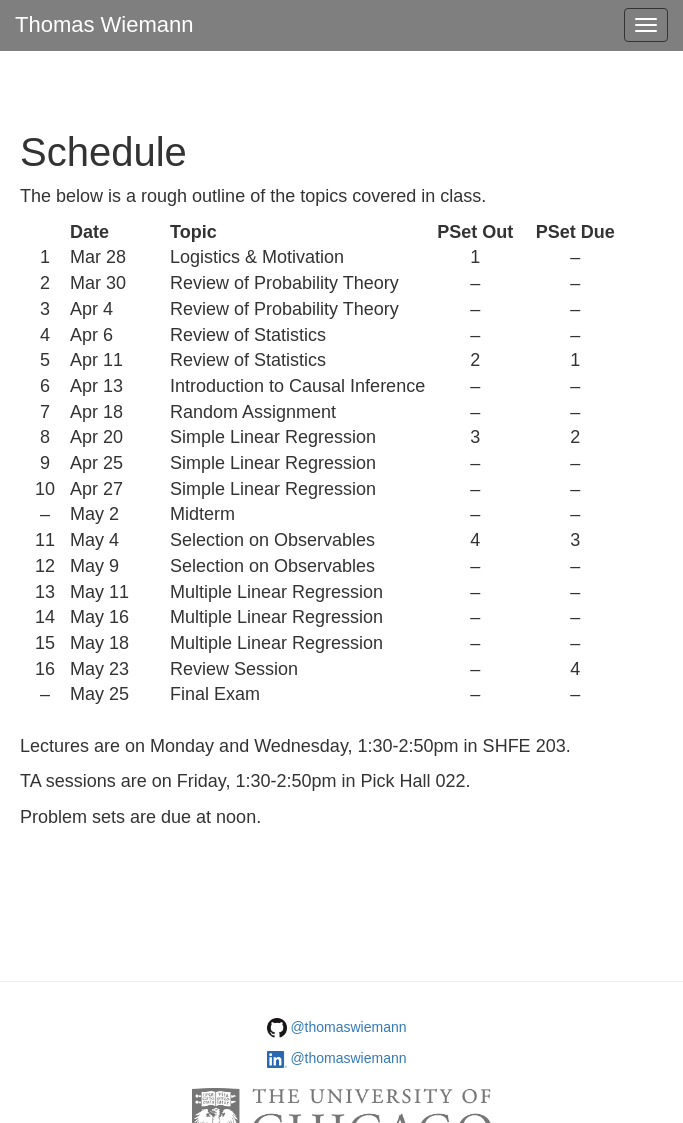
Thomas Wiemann (104, 24)
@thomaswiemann (348, 1027)
